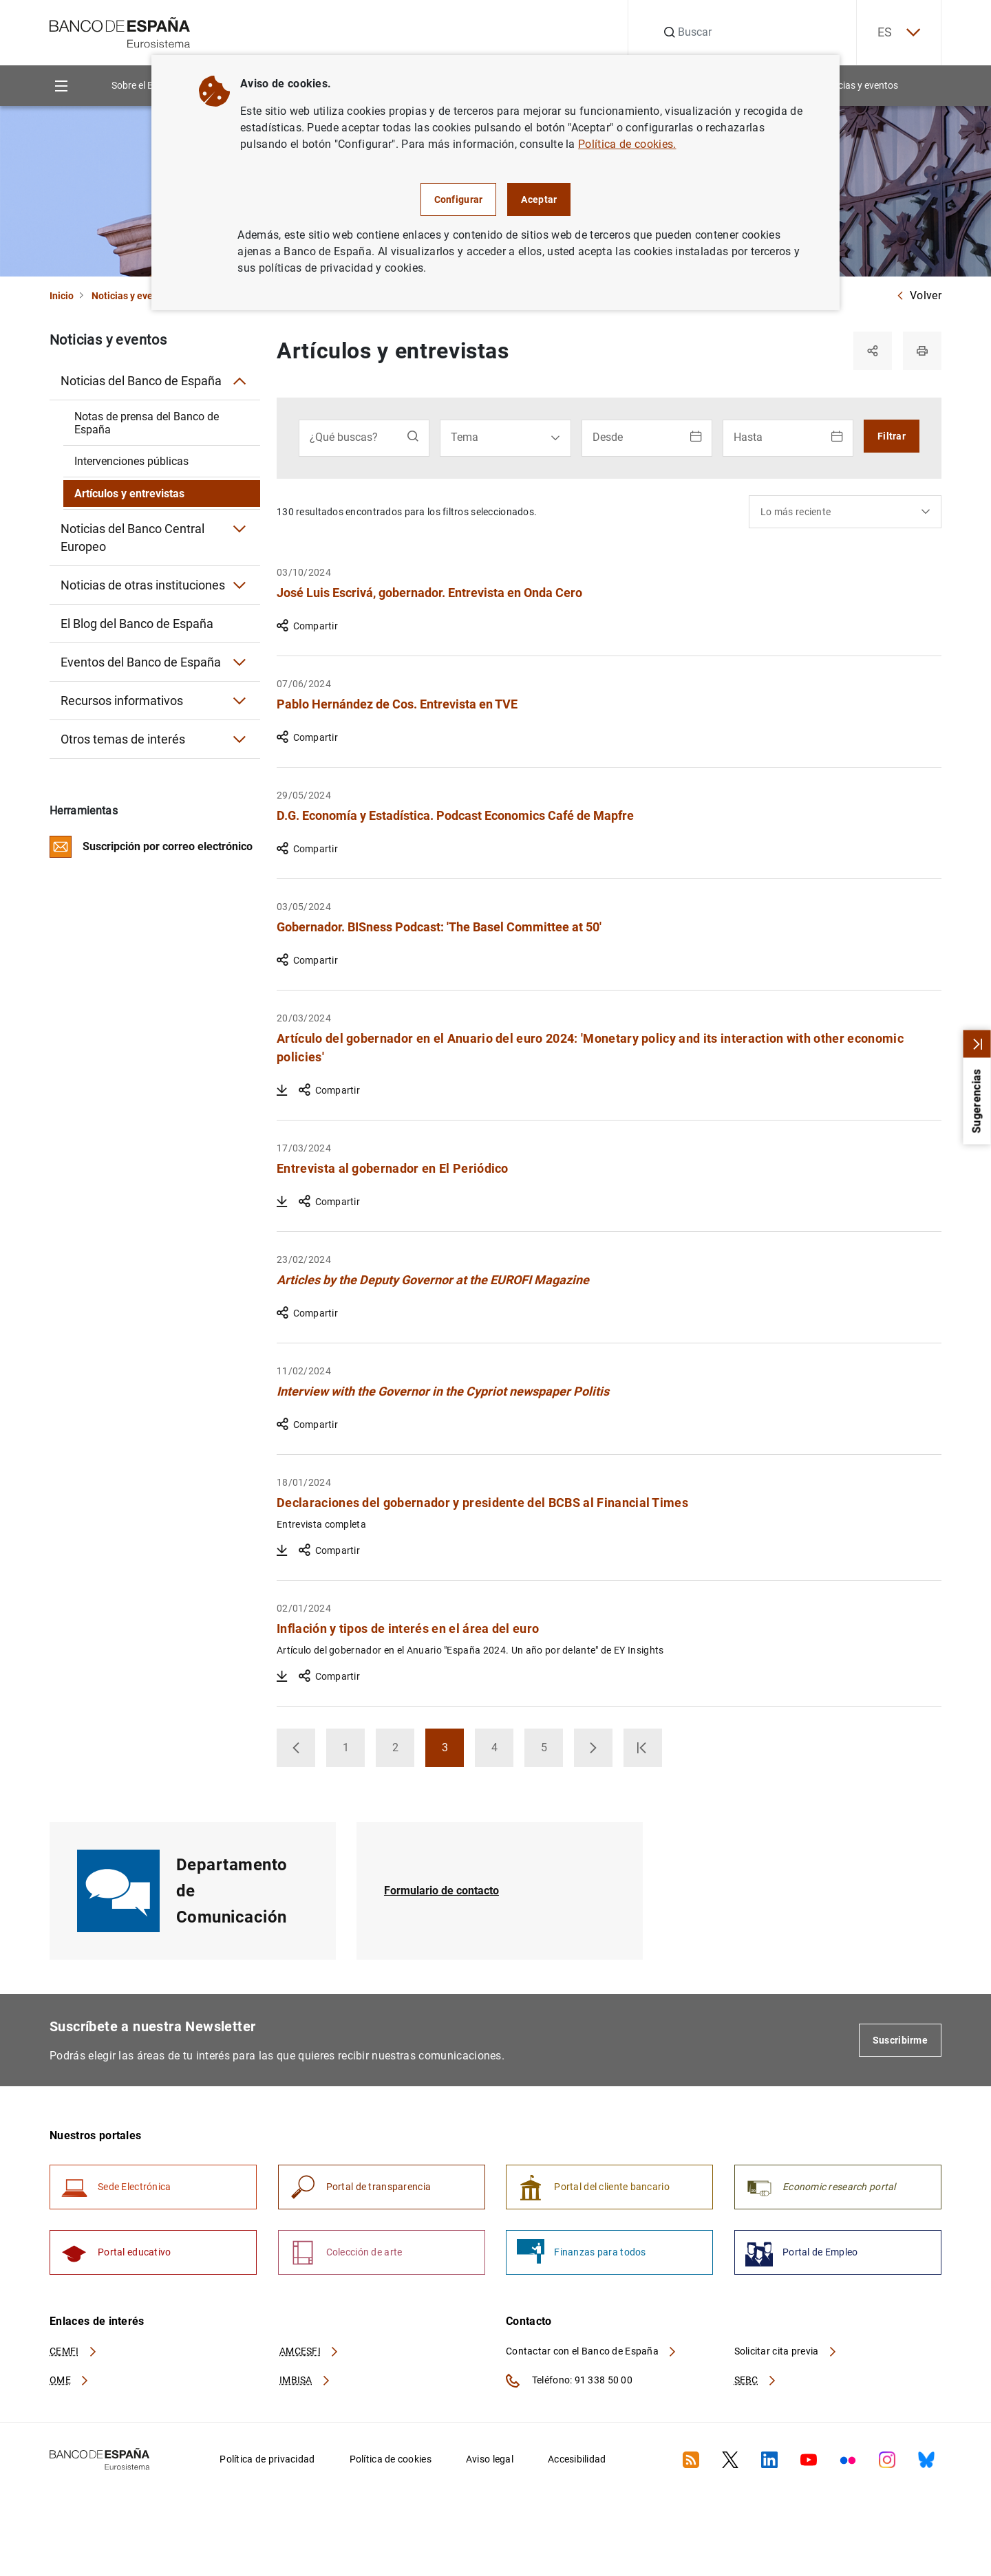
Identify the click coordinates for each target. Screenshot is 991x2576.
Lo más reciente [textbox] (795, 511)
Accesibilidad (577, 2459)
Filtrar (891, 436)
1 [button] (354, 1751)
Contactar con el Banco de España (592, 2351)
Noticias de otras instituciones (143, 585)
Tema (464, 437)
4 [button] (502, 1751)
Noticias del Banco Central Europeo (132, 537)
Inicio (62, 295)
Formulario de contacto (441, 1890)
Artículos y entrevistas (129, 493)
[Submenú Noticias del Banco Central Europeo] (239, 529)
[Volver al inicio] (913, 2408)
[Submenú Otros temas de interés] (239, 739)
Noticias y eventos (859, 85)
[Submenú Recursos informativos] (239, 701)
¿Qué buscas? (344, 437)
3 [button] (453, 1751)
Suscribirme (900, 2040)
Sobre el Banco (143, 85)
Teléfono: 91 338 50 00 (569, 2381)
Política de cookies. (627, 144)
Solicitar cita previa (786, 2351)
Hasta (748, 437)
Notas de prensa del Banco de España (146, 423)
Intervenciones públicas (131, 461)
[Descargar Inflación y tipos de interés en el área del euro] (282, 1676)
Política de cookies (390, 2459)
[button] (296, 1748)
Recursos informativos (122, 700)
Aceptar (539, 199)
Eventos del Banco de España (141, 662)
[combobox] (845, 512)
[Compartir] (872, 351)
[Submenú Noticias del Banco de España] (239, 381)
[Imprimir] (922, 351)
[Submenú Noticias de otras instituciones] (239, 585)
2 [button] (403, 1751)
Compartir (307, 626)
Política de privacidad (267, 2459)
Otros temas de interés (123, 739)
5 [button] (552, 1751)
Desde (608, 437)
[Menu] (61, 85)
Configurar (458, 199)
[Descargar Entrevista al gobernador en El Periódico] (282, 1201)
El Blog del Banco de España (137, 623)
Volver (918, 295)
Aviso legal (489, 2459)
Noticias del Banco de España (141, 381)
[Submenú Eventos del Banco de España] (239, 662)
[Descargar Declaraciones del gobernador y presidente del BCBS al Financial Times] (282, 1550)
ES (898, 33)
